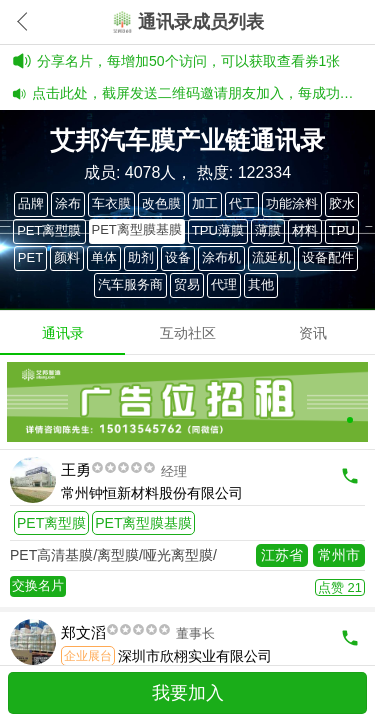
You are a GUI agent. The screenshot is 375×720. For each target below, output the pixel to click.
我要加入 (188, 693)
